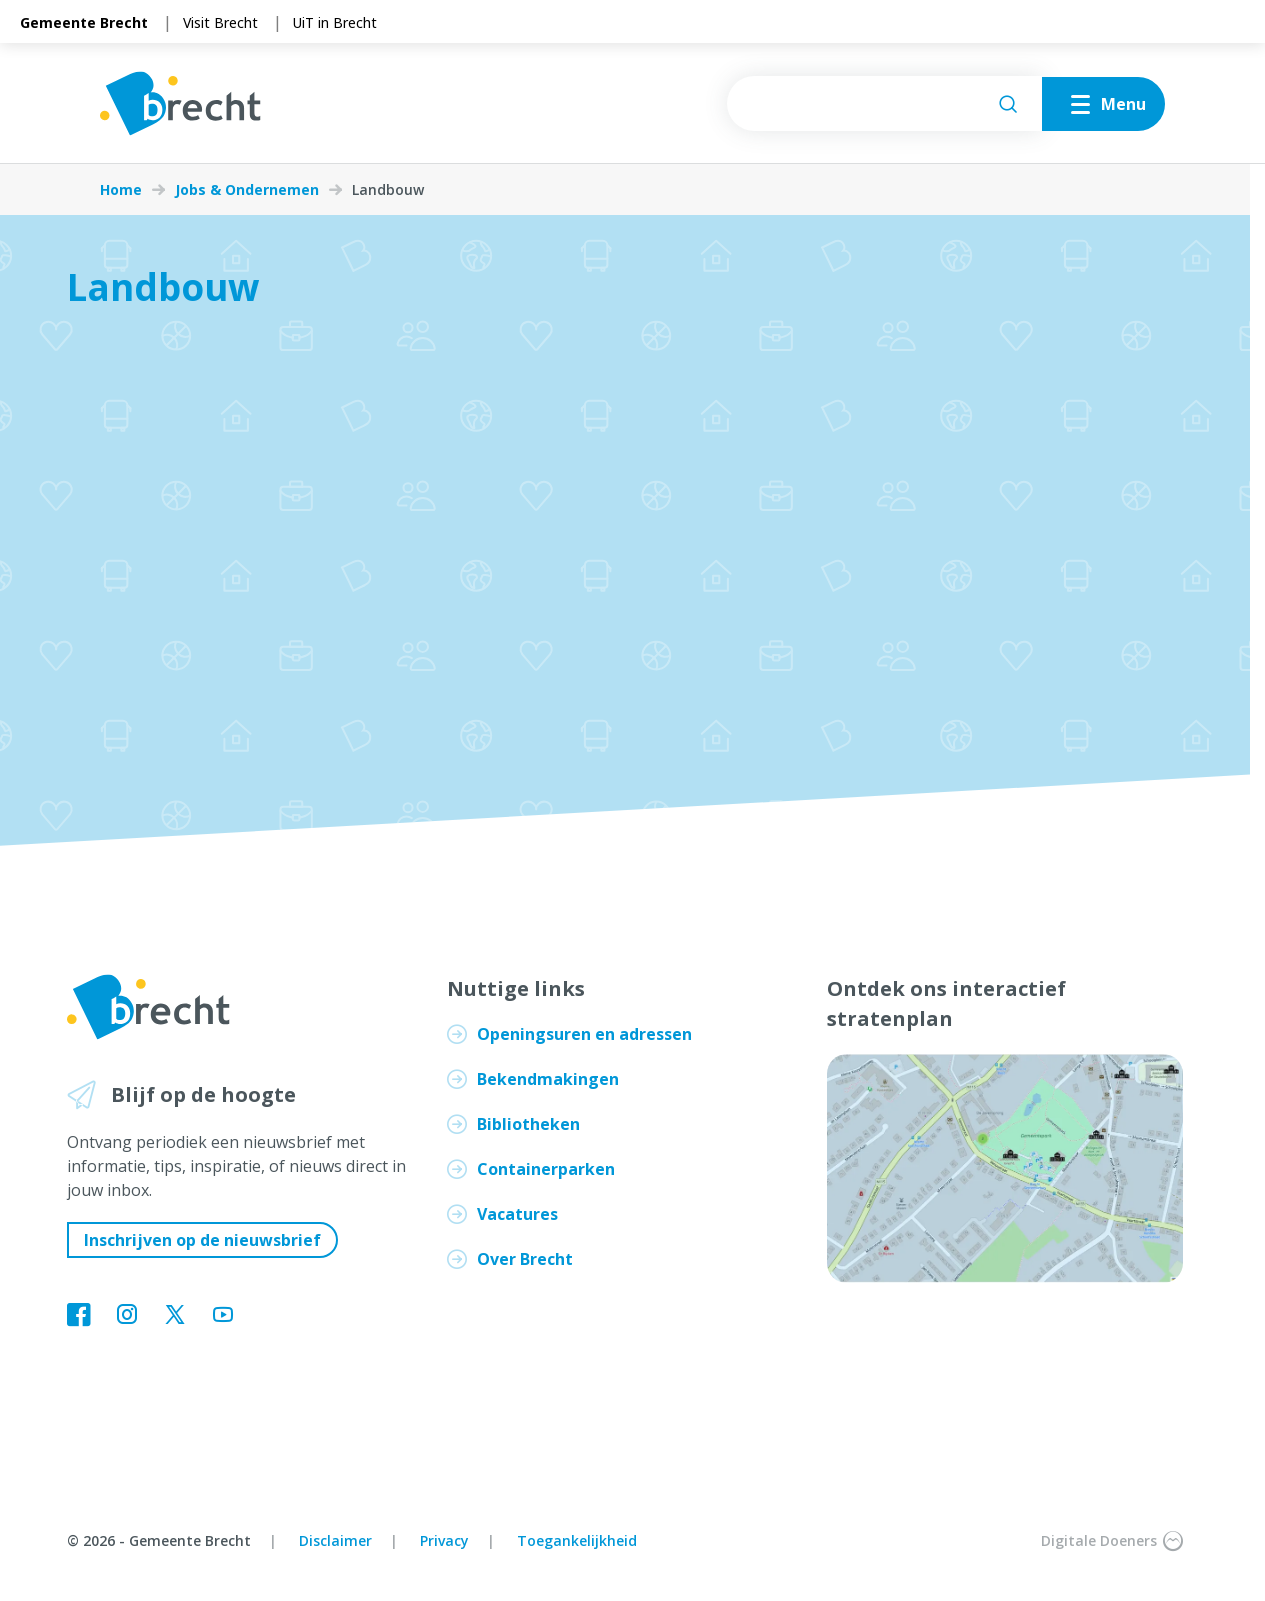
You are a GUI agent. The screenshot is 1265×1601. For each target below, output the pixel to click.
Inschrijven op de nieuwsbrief (202, 1240)
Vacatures (517, 1214)
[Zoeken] (1008, 104)
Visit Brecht (220, 22)
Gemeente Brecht (84, 22)
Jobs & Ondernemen (247, 190)
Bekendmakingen (548, 1079)
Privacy (444, 1540)
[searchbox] (884, 103)
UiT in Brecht (335, 22)
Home (121, 190)
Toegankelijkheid (577, 1540)
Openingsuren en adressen (584, 1034)
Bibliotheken (528, 1124)
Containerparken (546, 1169)
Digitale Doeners (1112, 1541)
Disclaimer (335, 1540)
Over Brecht (525, 1259)
